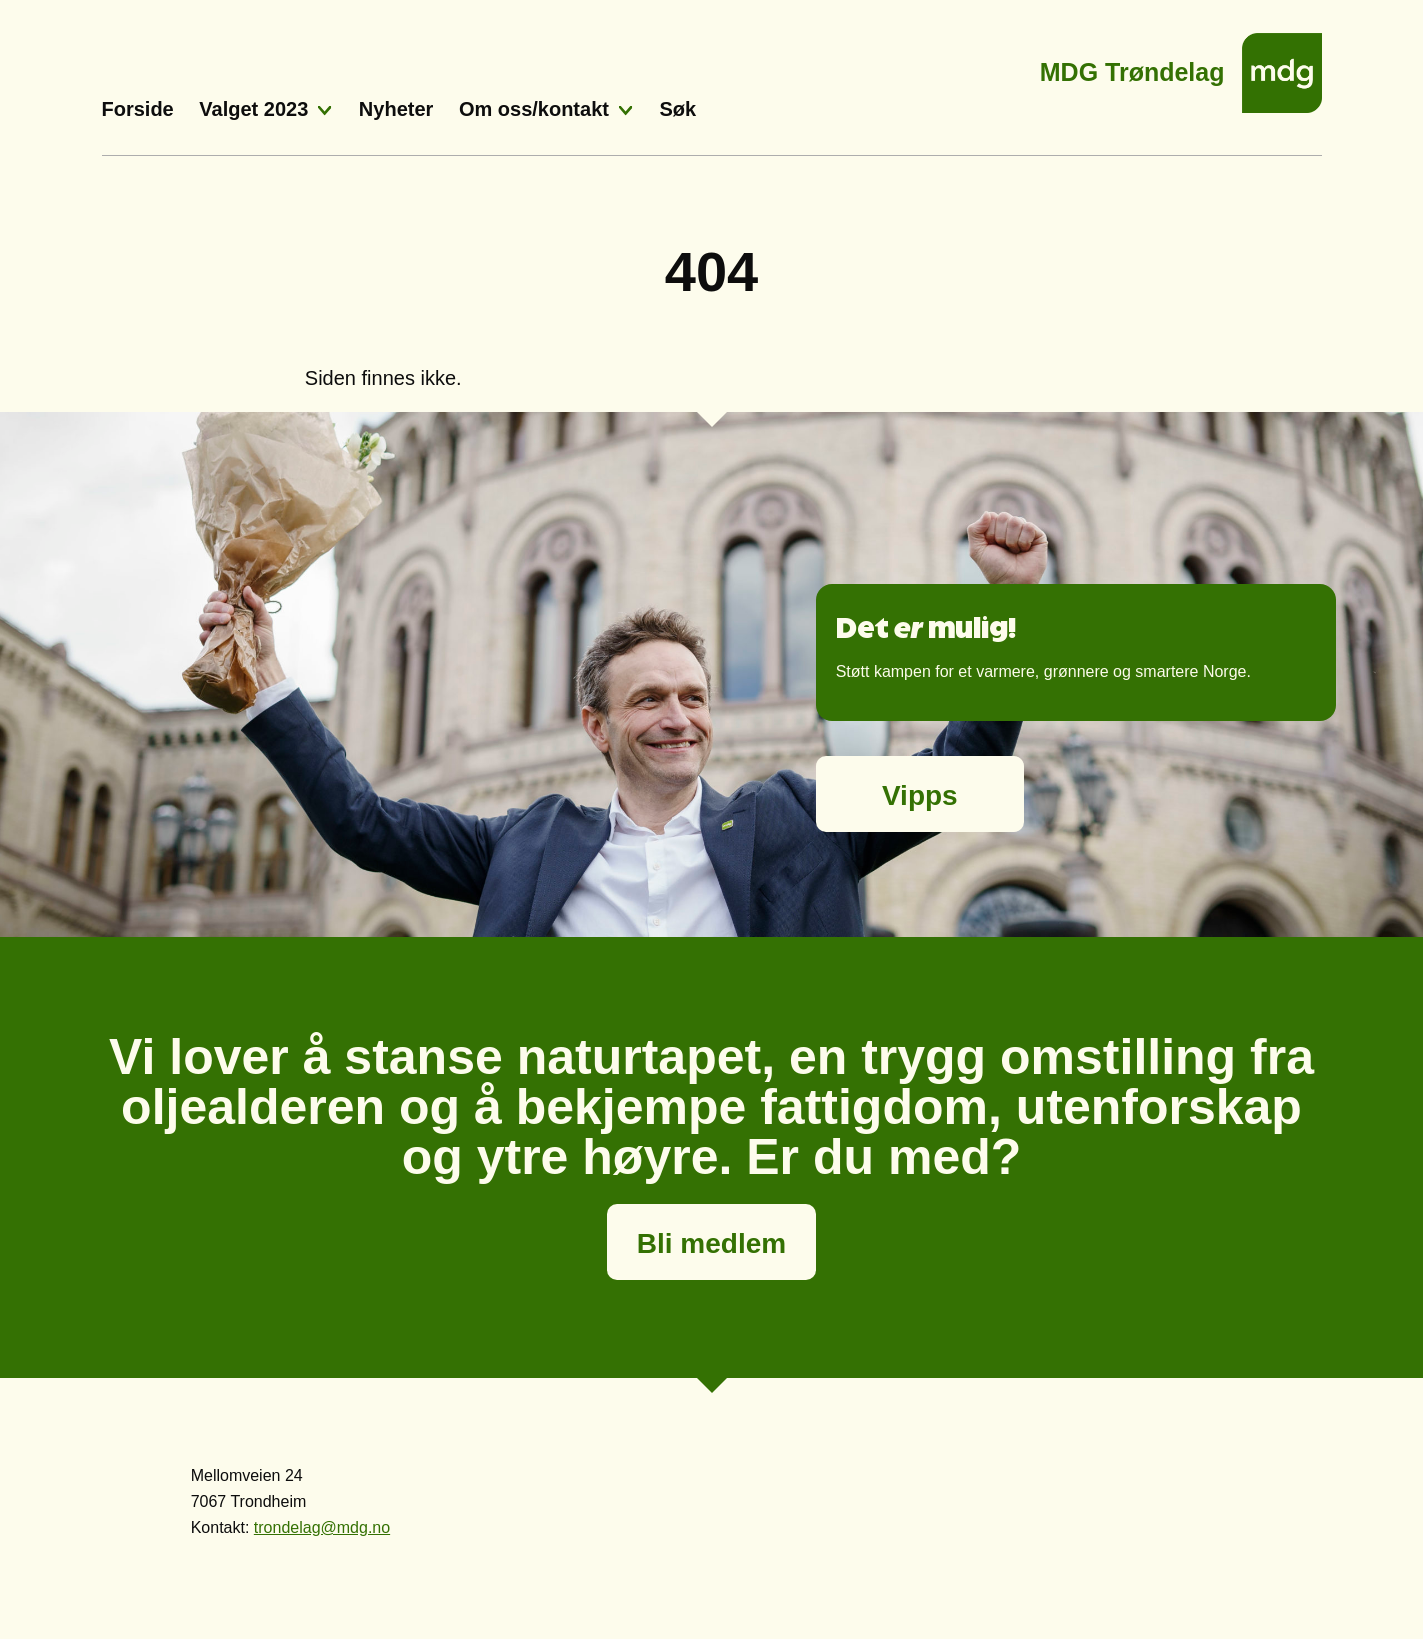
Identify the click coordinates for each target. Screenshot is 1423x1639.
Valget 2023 (253, 109)
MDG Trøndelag (1132, 66)
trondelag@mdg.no (322, 1527)
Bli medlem (711, 1243)
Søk (678, 109)
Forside (138, 109)
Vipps (920, 795)
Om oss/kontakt (534, 109)
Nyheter (396, 109)
